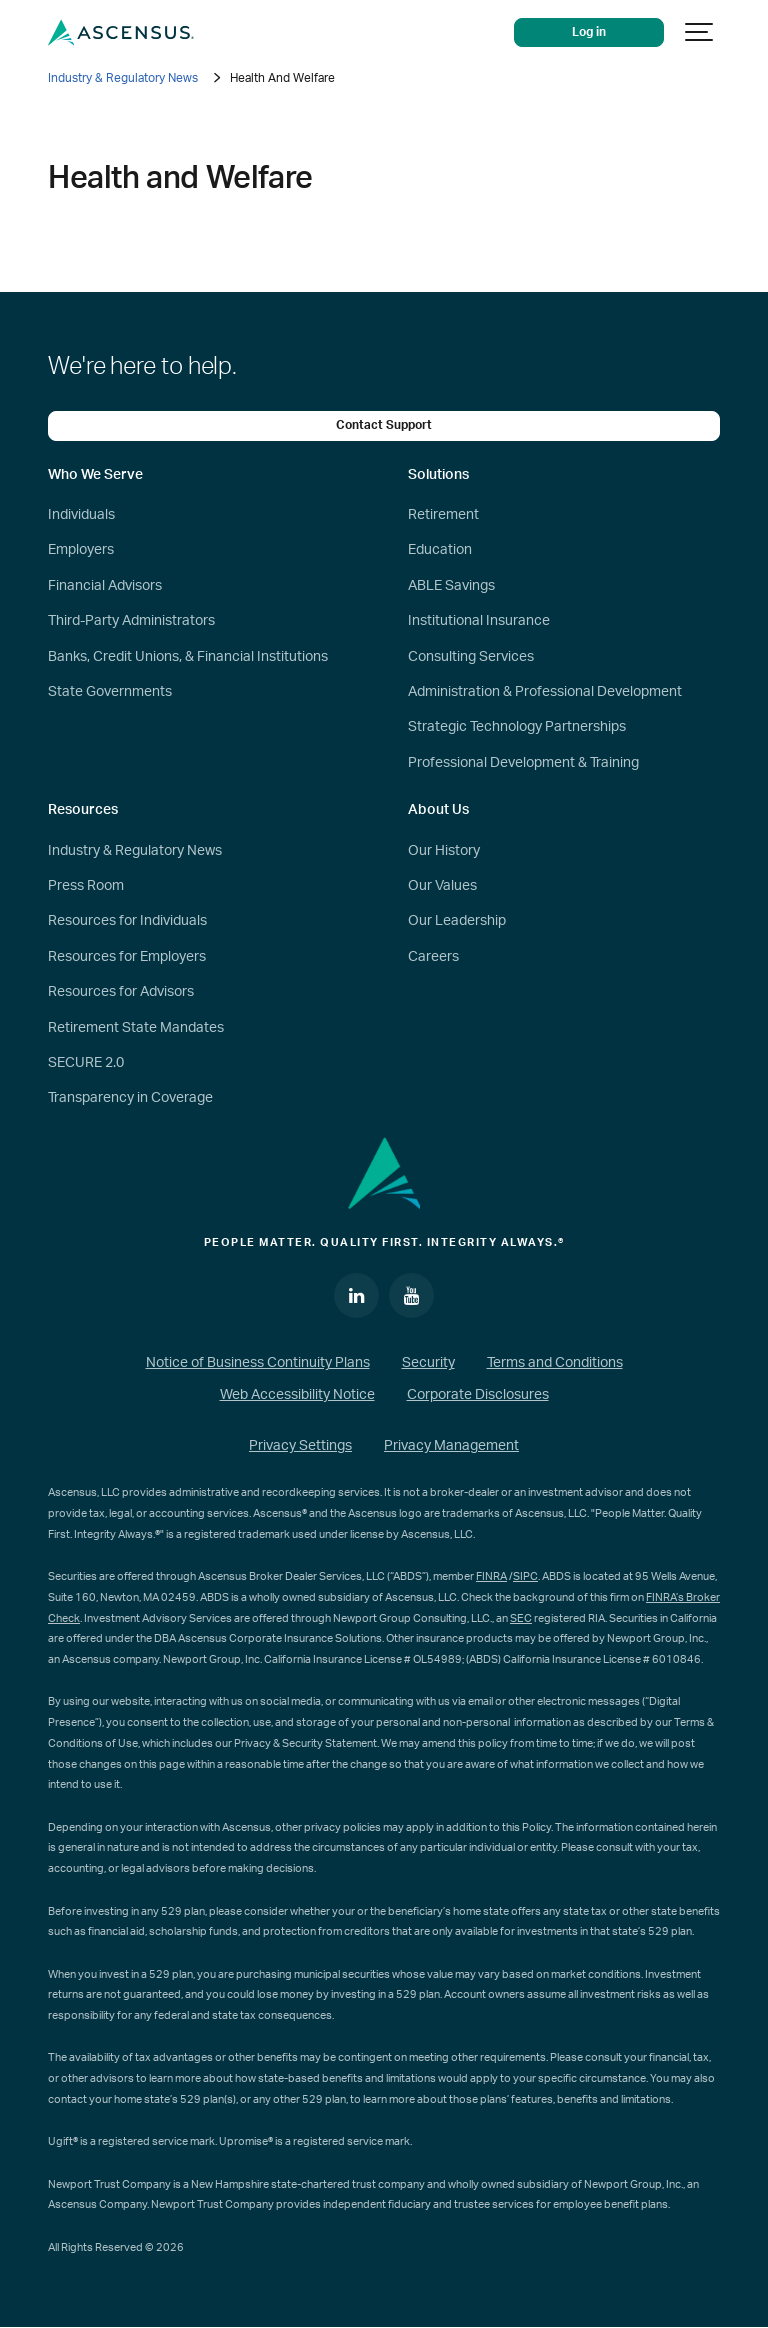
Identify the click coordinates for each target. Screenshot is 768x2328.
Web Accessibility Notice (297, 1395)
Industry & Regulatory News (123, 78)
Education (440, 550)
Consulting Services (471, 657)
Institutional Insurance (479, 621)
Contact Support (384, 425)
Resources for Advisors (121, 992)
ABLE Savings (451, 586)
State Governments (110, 692)
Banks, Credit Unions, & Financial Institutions (188, 657)
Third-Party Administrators (131, 621)
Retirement (443, 515)
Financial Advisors (105, 586)
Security (428, 1363)
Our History (444, 851)
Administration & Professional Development (545, 692)
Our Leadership (457, 921)
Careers (433, 957)
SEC (521, 1618)
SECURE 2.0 (86, 1063)
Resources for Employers (127, 957)
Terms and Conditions (555, 1363)
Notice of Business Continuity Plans (258, 1363)
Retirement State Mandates (136, 1028)
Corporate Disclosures (478, 1395)
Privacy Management (451, 1446)
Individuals (81, 515)
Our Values (442, 886)
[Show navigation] (700, 32)
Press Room (86, 886)
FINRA (491, 1576)
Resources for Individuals (127, 921)
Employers (81, 550)
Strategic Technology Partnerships (517, 727)
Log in (589, 32)
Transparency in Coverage (130, 1098)
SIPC (525, 1576)
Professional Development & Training (523, 763)
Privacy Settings (300, 1446)
